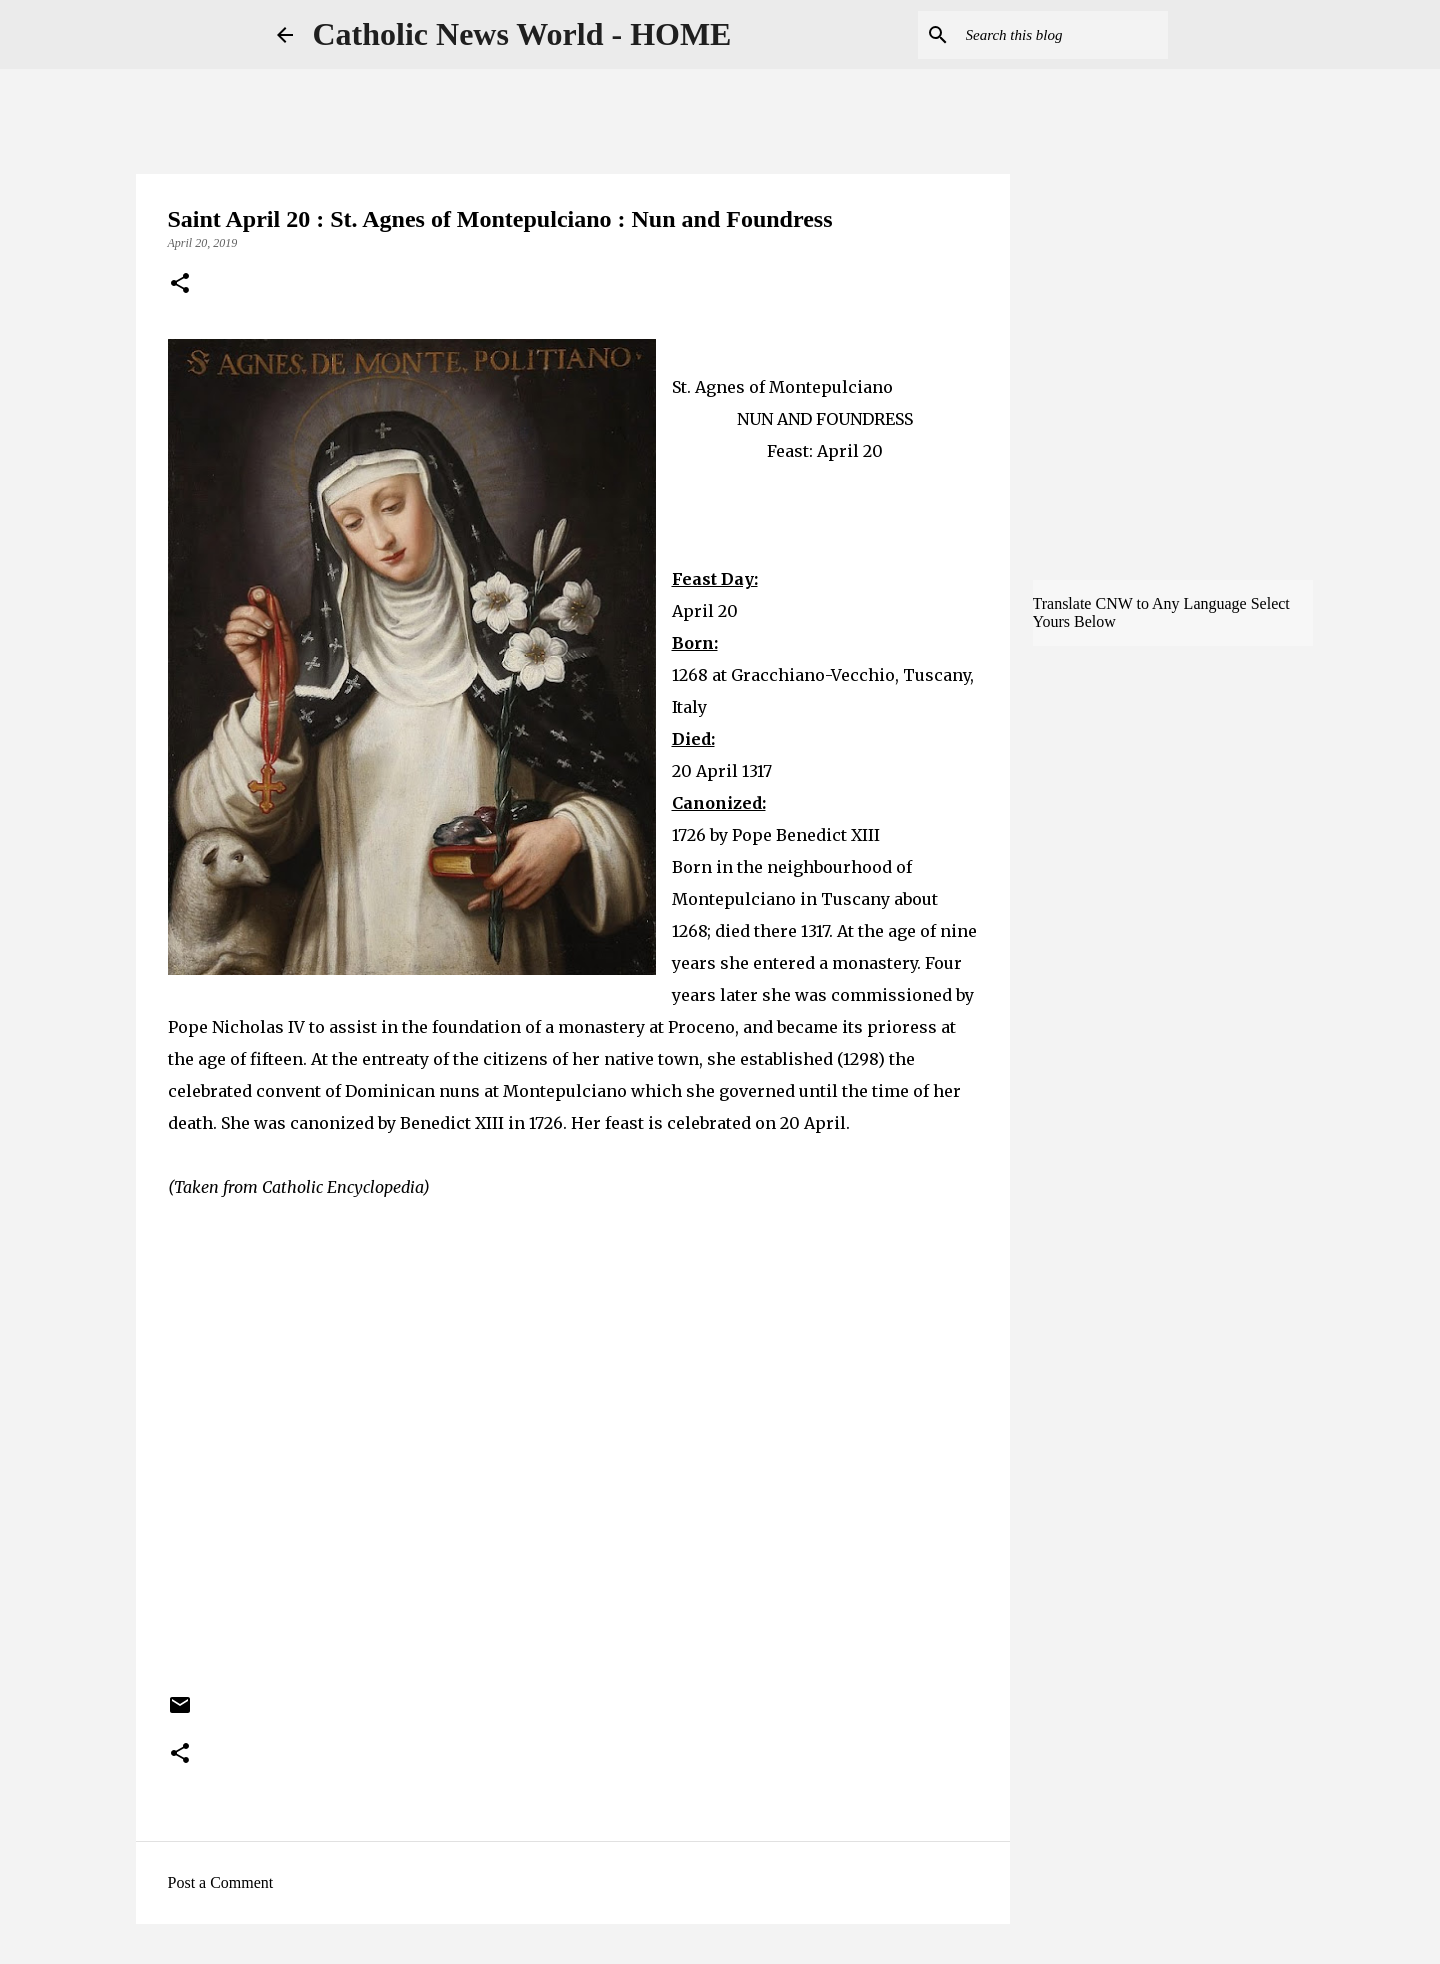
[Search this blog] (1063, 35)
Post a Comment (221, 1882)
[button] (180, 285)
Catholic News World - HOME (522, 34)
